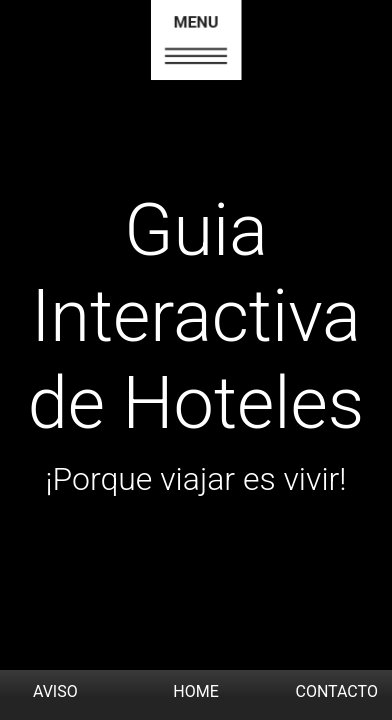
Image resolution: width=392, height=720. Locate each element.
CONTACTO (336, 691)
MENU (196, 22)
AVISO (55, 691)
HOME (195, 691)
